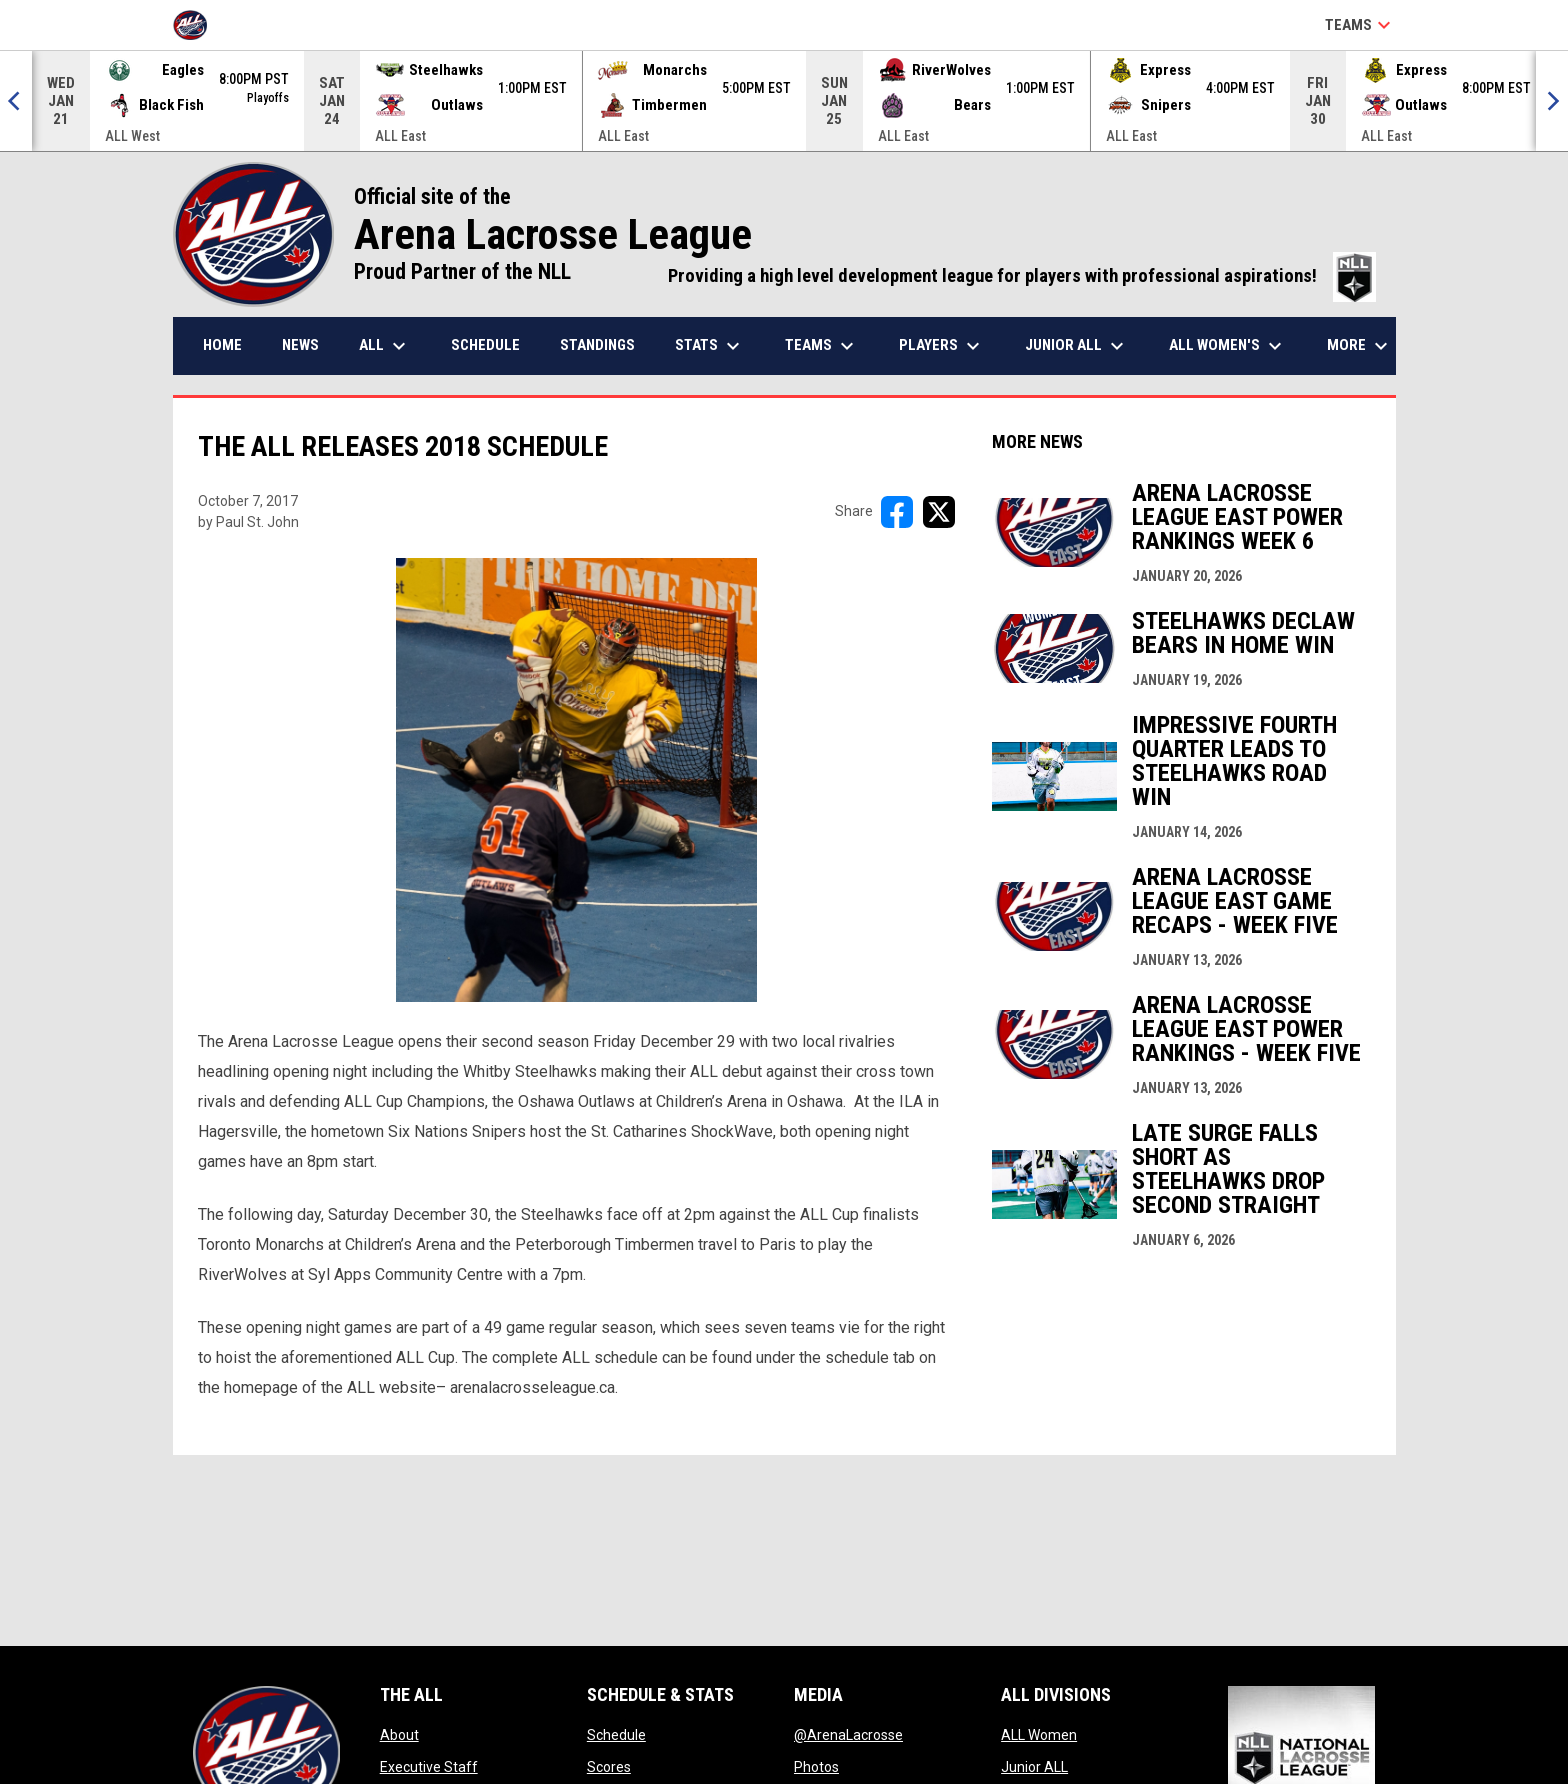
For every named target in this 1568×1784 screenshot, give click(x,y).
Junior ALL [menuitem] (1077, 346)
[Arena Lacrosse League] (197, 25)
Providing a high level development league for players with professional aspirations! (1022, 276)
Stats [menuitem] (710, 346)
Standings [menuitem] (597, 345)
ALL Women (1039, 1735)
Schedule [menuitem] (485, 345)
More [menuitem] (1360, 346)
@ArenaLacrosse (848, 1735)
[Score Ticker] (784, 101)
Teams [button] (1360, 25)
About (399, 1735)
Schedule (616, 1735)
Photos (816, 1767)
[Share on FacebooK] (897, 512)
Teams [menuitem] (822, 346)
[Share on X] (939, 512)
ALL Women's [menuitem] (1228, 346)
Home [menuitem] (222, 345)
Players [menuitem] (942, 346)
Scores (609, 1767)
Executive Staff (429, 1767)
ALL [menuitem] (385, 346)
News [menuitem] (300, 345)
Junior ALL (1034, 1767)
